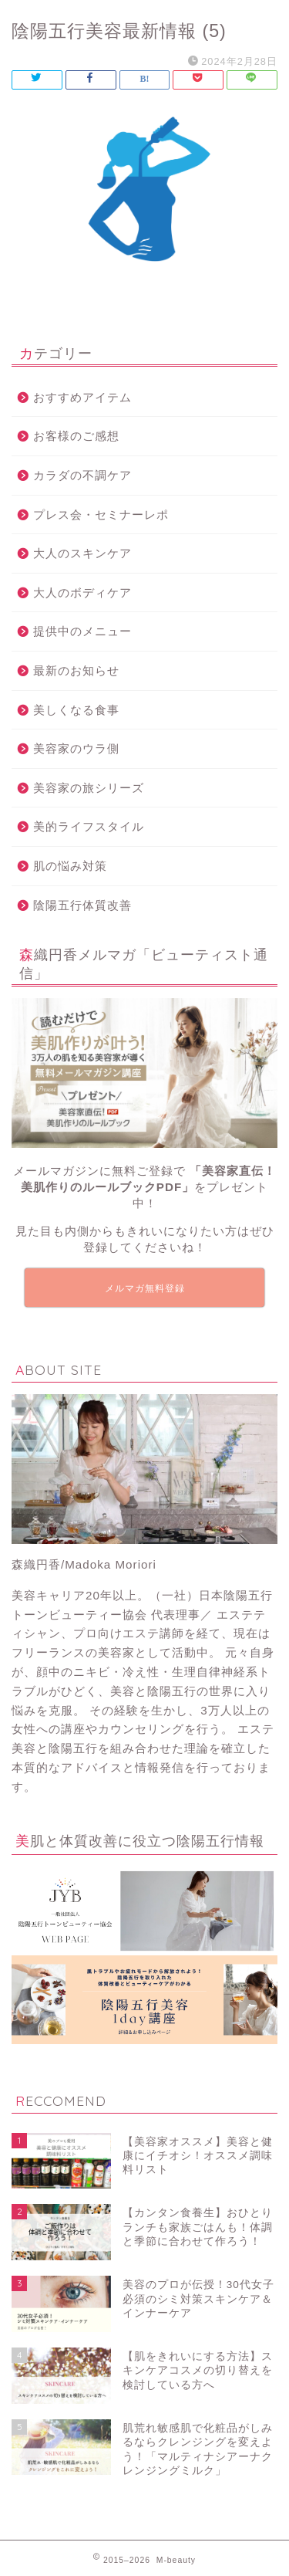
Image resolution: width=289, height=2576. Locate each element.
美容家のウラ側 (76, 748)
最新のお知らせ (76, 670)
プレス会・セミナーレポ (101, 514)
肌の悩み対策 (70, 865)
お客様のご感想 (76, 435)
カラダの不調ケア (82, 475)
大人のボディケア (82, 592)
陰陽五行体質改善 (82, 905)
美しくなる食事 (76, 709)
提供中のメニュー (82, 631)
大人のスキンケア (82, 553)
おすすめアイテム (82, 397)
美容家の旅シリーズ (88, 787)
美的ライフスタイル (88, 826)
